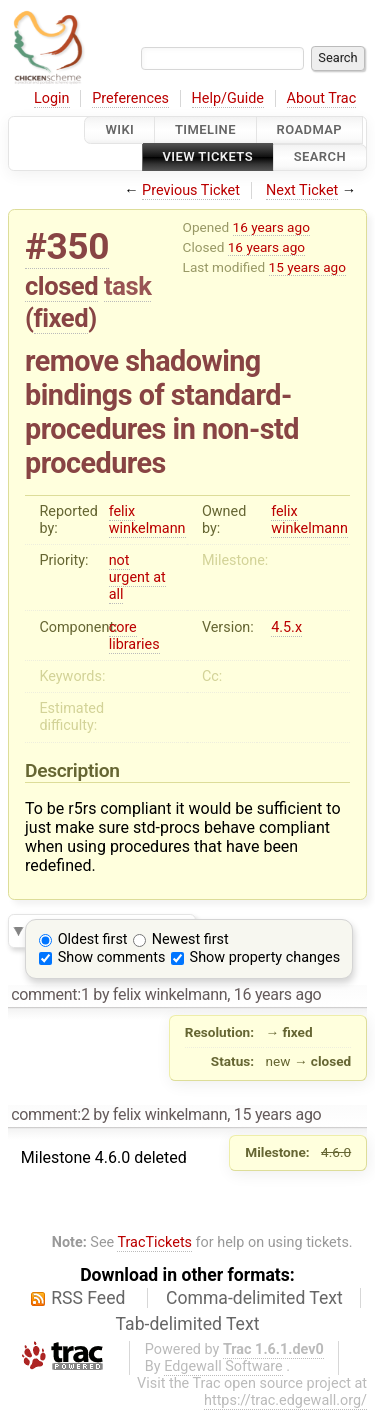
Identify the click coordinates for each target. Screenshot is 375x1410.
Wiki (119, 129)
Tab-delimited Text (188, 1324)
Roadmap (310, 129)
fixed (61, 318)
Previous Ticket (191, 190)
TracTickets (154, 1242)
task (127, 286)
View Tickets (208, 157)
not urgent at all (137, 577)
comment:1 (50, 994)
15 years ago (307, 267)
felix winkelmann (147, 520)
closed (61, 286)
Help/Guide (228, 98)
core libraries (134, 636)
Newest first (190, 939)
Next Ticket (302, 190)
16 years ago (271, 227)
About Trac (322, 98)
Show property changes (265, 957)
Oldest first (93, 939)
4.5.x (286, 627)
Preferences (130, 98)
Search (320, 157)
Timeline (205, 129)
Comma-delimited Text (254, 1298)
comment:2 (50, 1114)
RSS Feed (88, 1298)
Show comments (112, 957)
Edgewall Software (223, 1366)
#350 (67, 246)
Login (52, 98)
